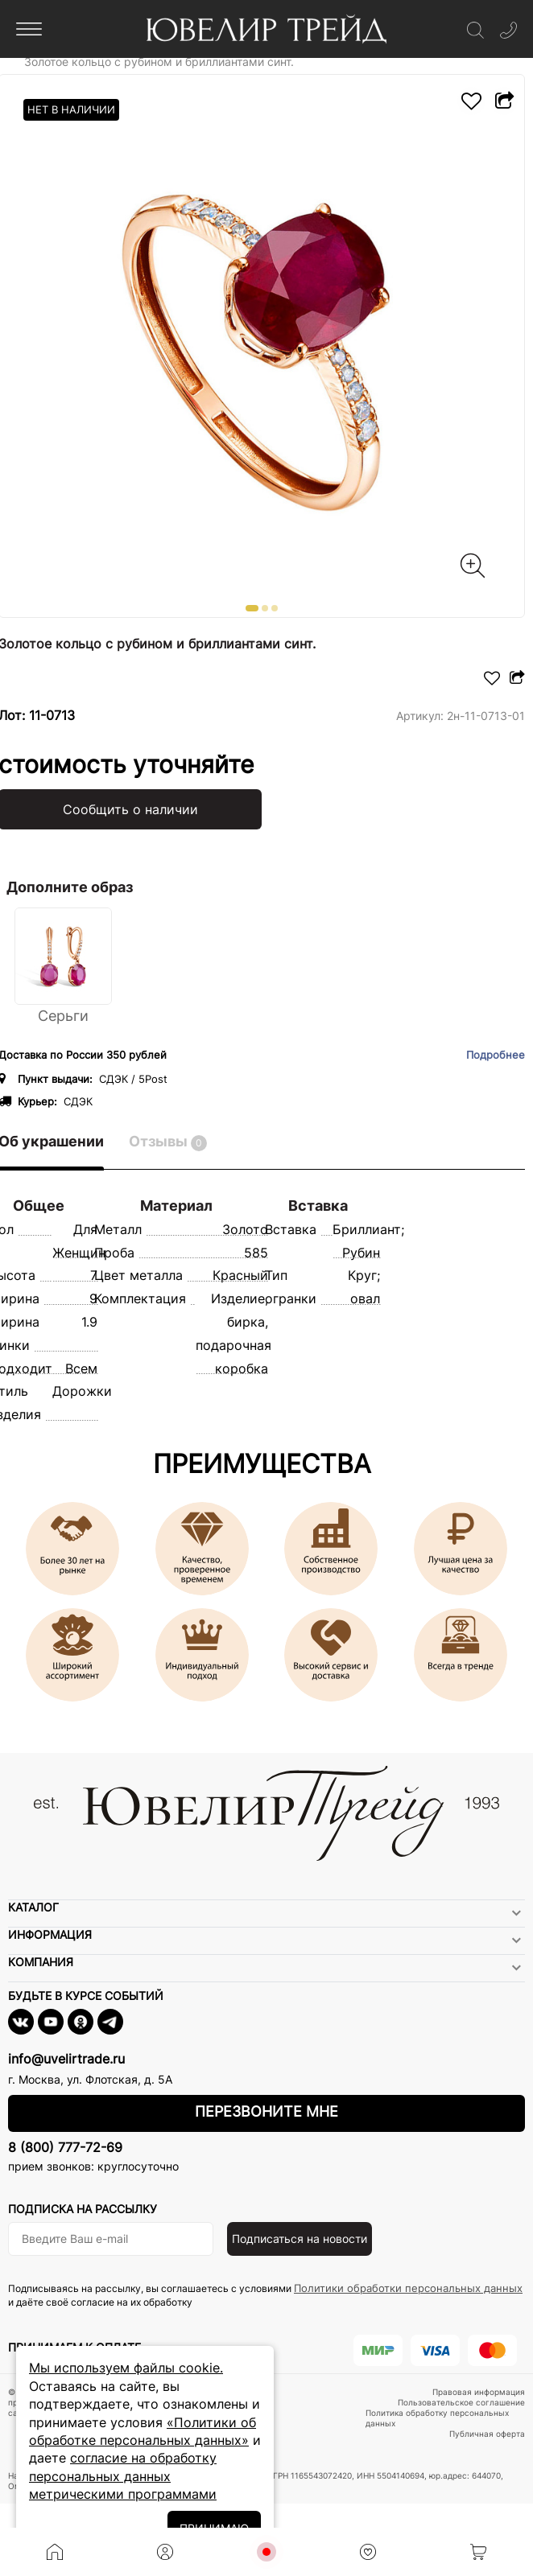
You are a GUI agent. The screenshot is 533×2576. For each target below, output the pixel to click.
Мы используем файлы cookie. (126, 2368)
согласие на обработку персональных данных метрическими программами (123, 2476)
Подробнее (495, 1055)
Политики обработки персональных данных (408, 2288)
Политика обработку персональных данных (437, 2418)
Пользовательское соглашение (461, 2402)
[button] (252, 608)
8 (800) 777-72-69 (65, 2147)
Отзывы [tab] (168, 1142)
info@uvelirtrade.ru (66, 2059)
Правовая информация (478, 2392)
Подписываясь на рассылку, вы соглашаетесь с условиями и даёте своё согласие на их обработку (265, 2295)
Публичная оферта (487, 2433)
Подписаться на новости (299, 2238)
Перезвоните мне (266, 2111)
